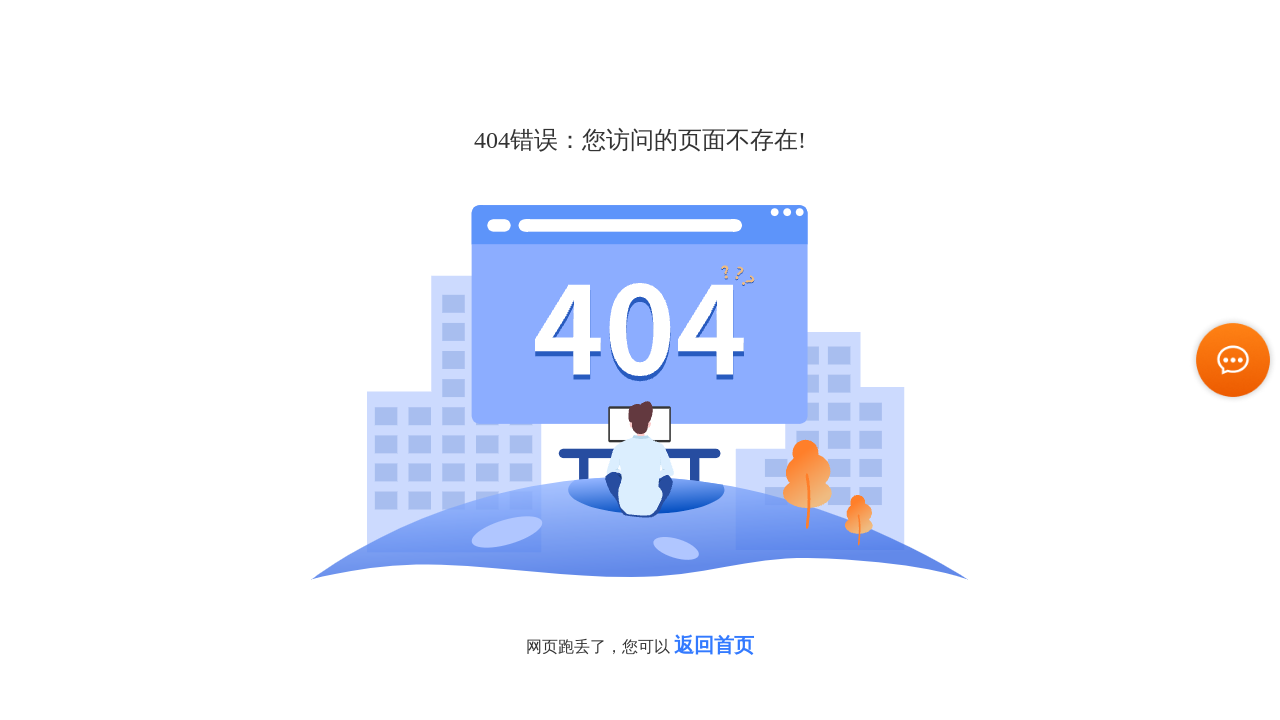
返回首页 (714, 645)
